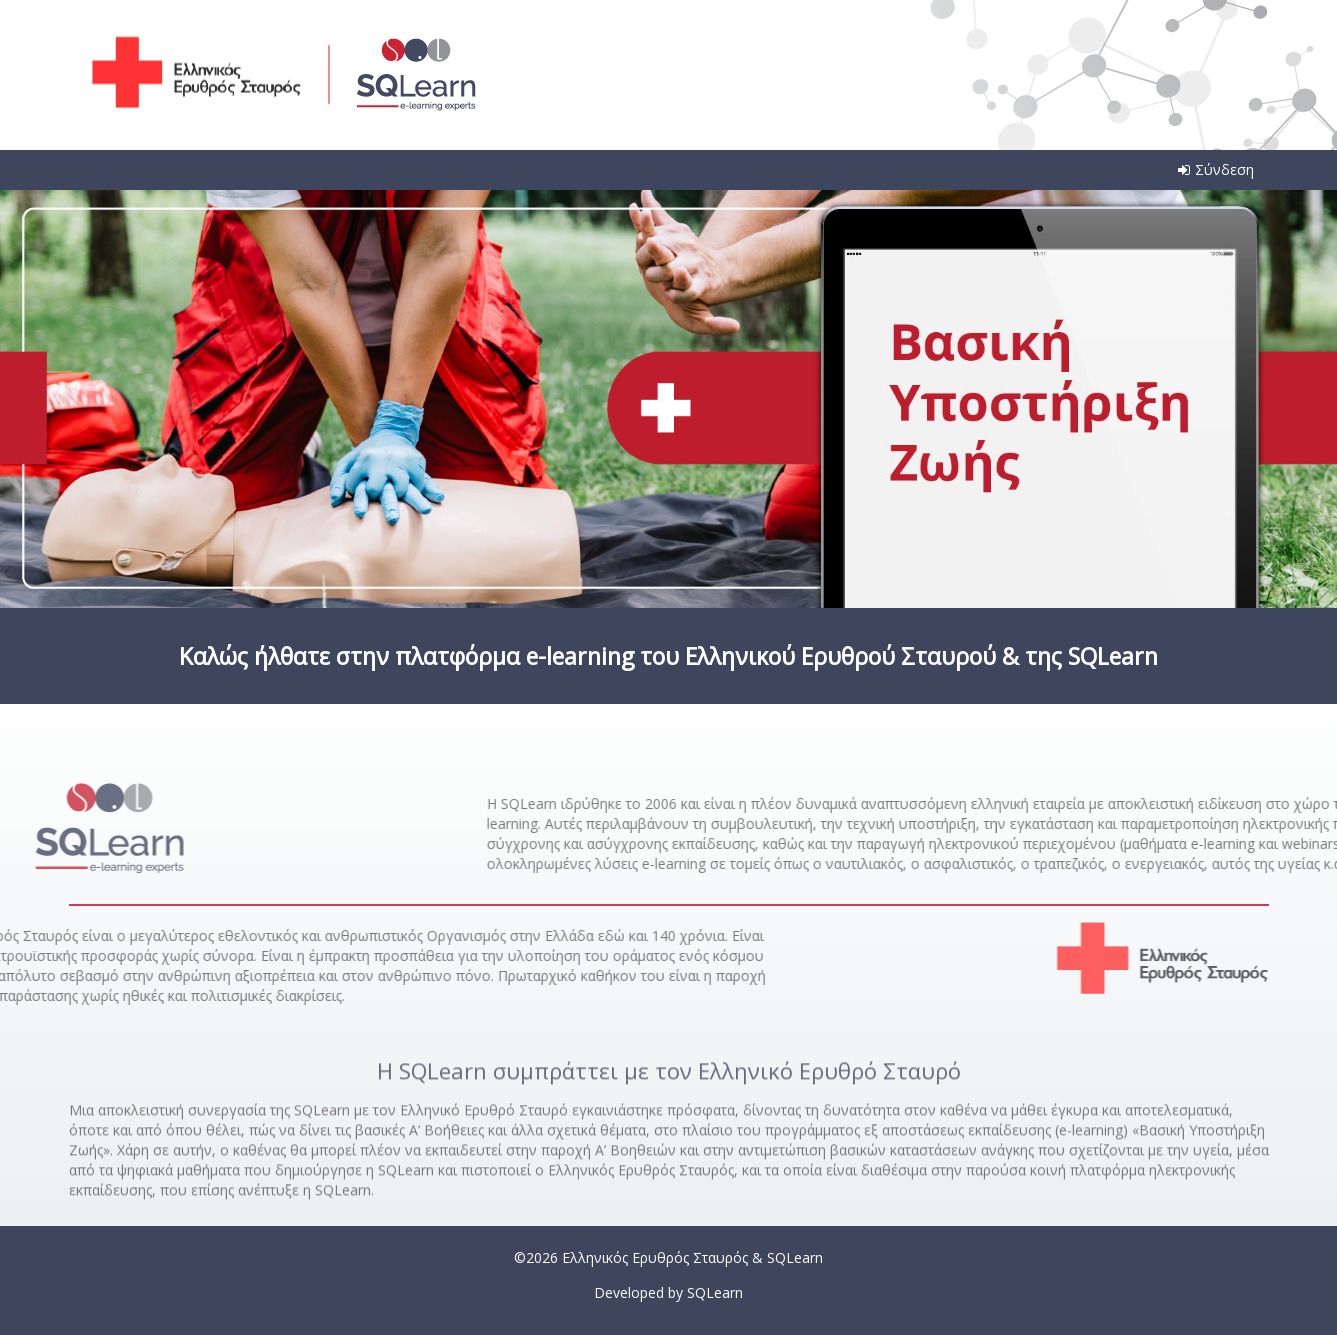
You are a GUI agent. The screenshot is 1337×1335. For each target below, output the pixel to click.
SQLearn (715, 1292)
